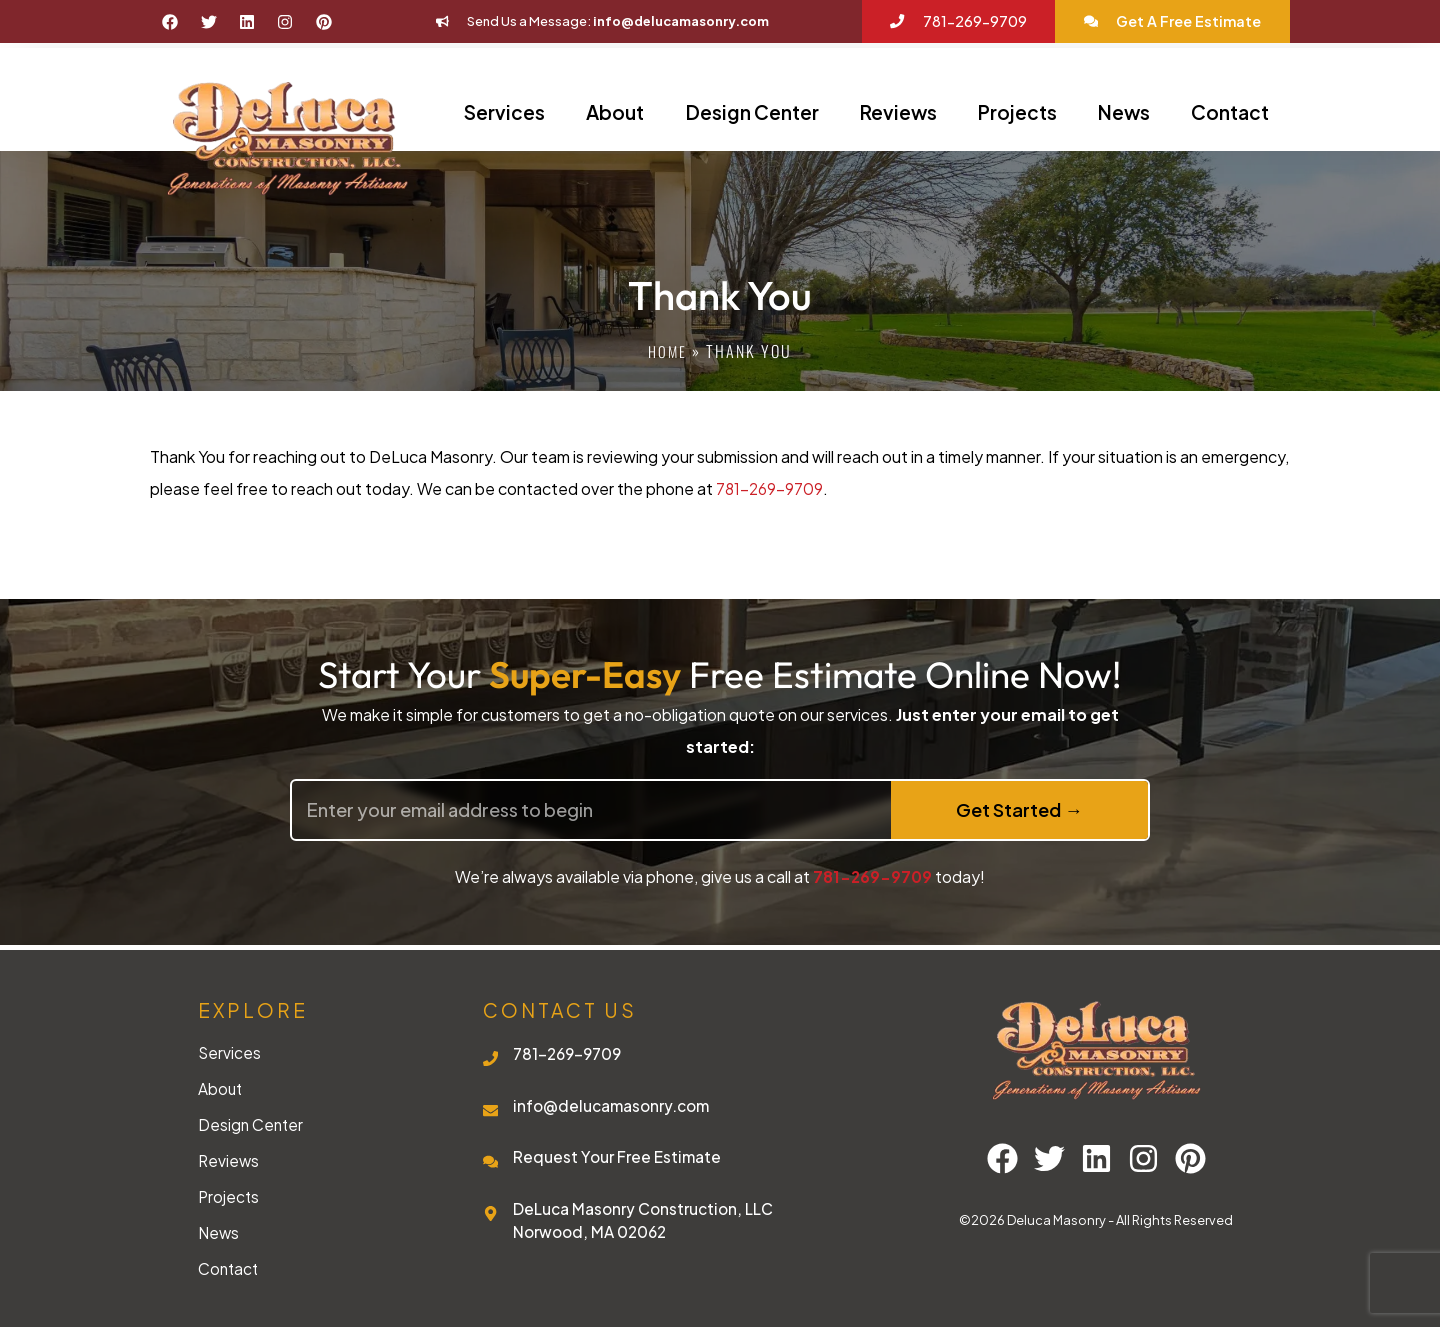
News (1124, 112)
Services (504, 112)
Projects (1017, 112)
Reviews (898, 112)
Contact (1230, 112)
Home (667, 351)
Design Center (752, 112)
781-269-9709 (770, 488)
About (615, 112)
